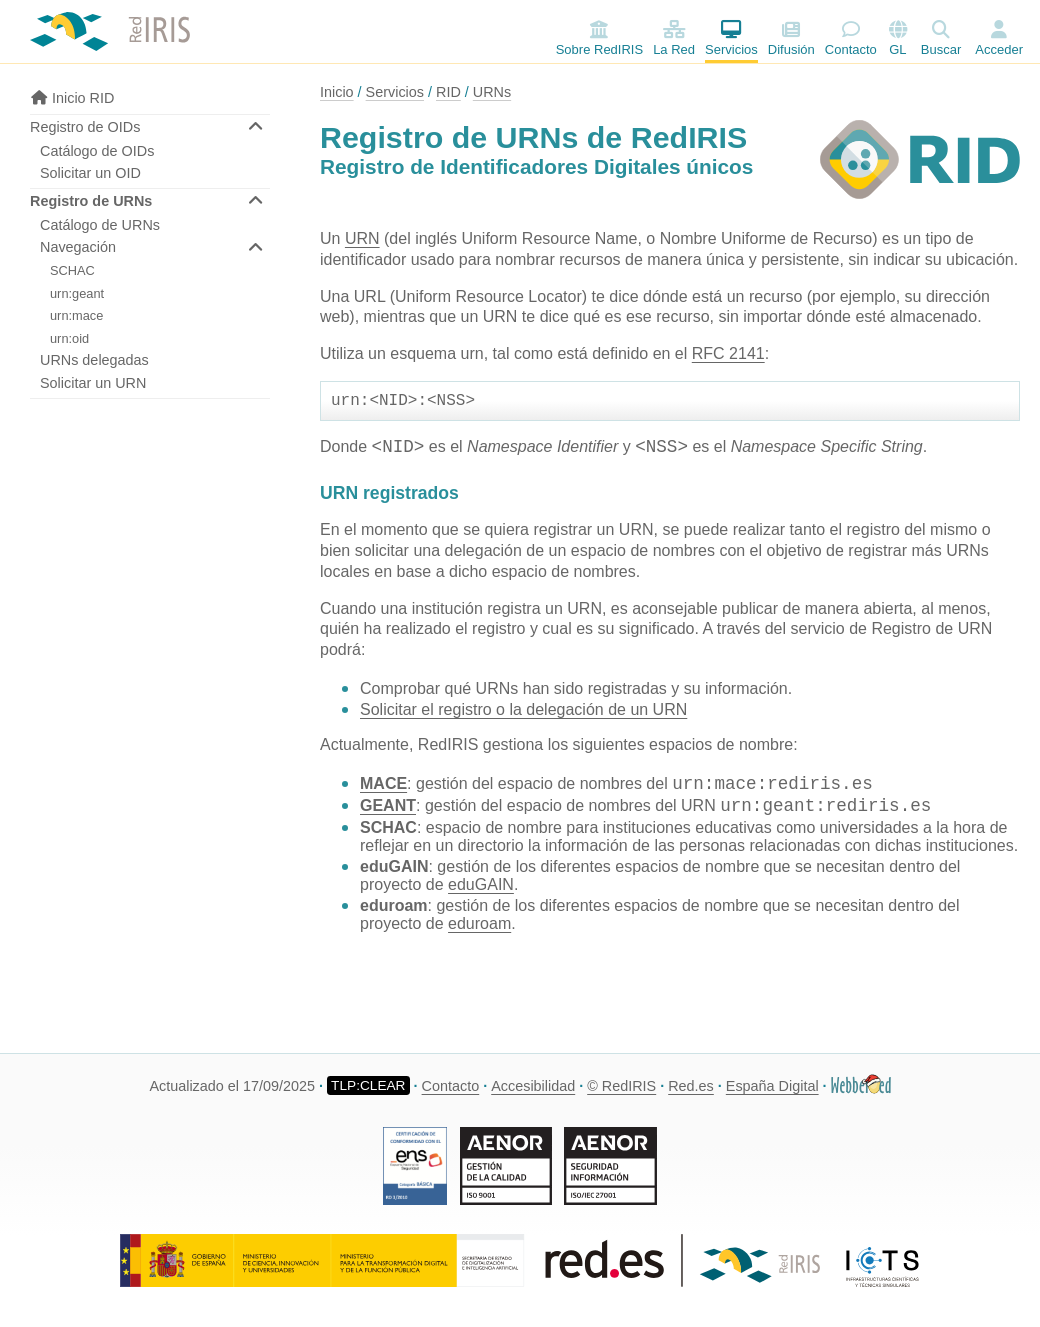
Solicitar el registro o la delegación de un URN (523, 713)
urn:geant (77, 293)
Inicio (337, 92)
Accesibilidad (533, 1086)
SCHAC (72, 270)
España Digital (772, 1086)
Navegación (78, 247)
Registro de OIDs (85, 127)
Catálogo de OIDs (97, 151)
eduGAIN (481, 888)
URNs (492, 92)
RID (448, 92)
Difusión (791, 38)
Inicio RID (72, 98)
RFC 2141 (728, 353)
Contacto (851, 38)
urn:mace (76, 315)
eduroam (479, 927)
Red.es (691, 1086)
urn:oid (69, 338)
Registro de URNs (91, 201)
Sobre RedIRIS (599, 38)
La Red (674, 38)
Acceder (999, 49)
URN (362, 238)
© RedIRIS (621, 1086)
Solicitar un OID (90, 173)
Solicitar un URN (93, 383)
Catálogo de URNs (100, 225)
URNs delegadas (94, 360)
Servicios (731, 38)
